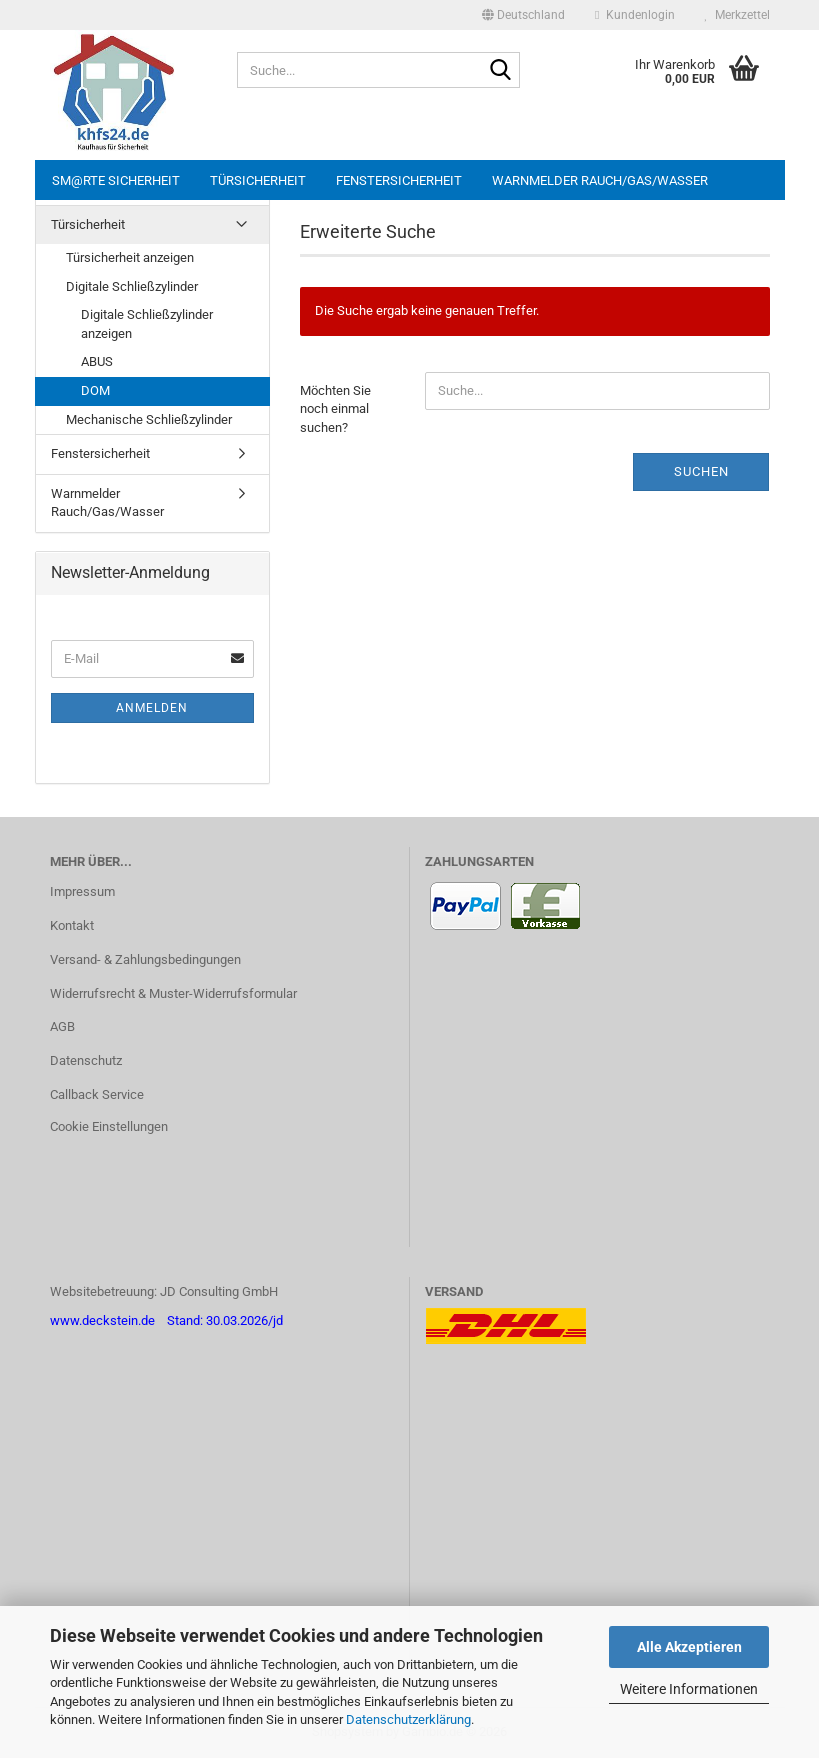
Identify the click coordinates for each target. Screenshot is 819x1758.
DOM (95, 390)
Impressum (82, 891)
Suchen (701, 471)
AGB (62, 1026)
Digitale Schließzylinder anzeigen (147, 324)
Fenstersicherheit (399, 180)
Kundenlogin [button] (634, 15)
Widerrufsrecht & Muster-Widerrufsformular (173, 993)
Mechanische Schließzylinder (149, 419)
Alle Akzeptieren (689, 1647)
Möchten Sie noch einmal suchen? (335, 409)
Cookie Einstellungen (109, 1126)
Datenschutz (86, 1060)
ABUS (97, 361)
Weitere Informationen (689, 1689)
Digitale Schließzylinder (132, 286)
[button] (523, 15)
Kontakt (72, 925)
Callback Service (97, 1094)
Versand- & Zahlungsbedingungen (145, 959)
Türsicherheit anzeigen (130, 257)
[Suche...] (501, 71)
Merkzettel (737, 15)
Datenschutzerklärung (408, 1719)
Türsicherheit (258, 180)
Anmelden (152, 708)
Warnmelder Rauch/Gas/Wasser (600, 180)
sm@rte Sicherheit (116, 180)
